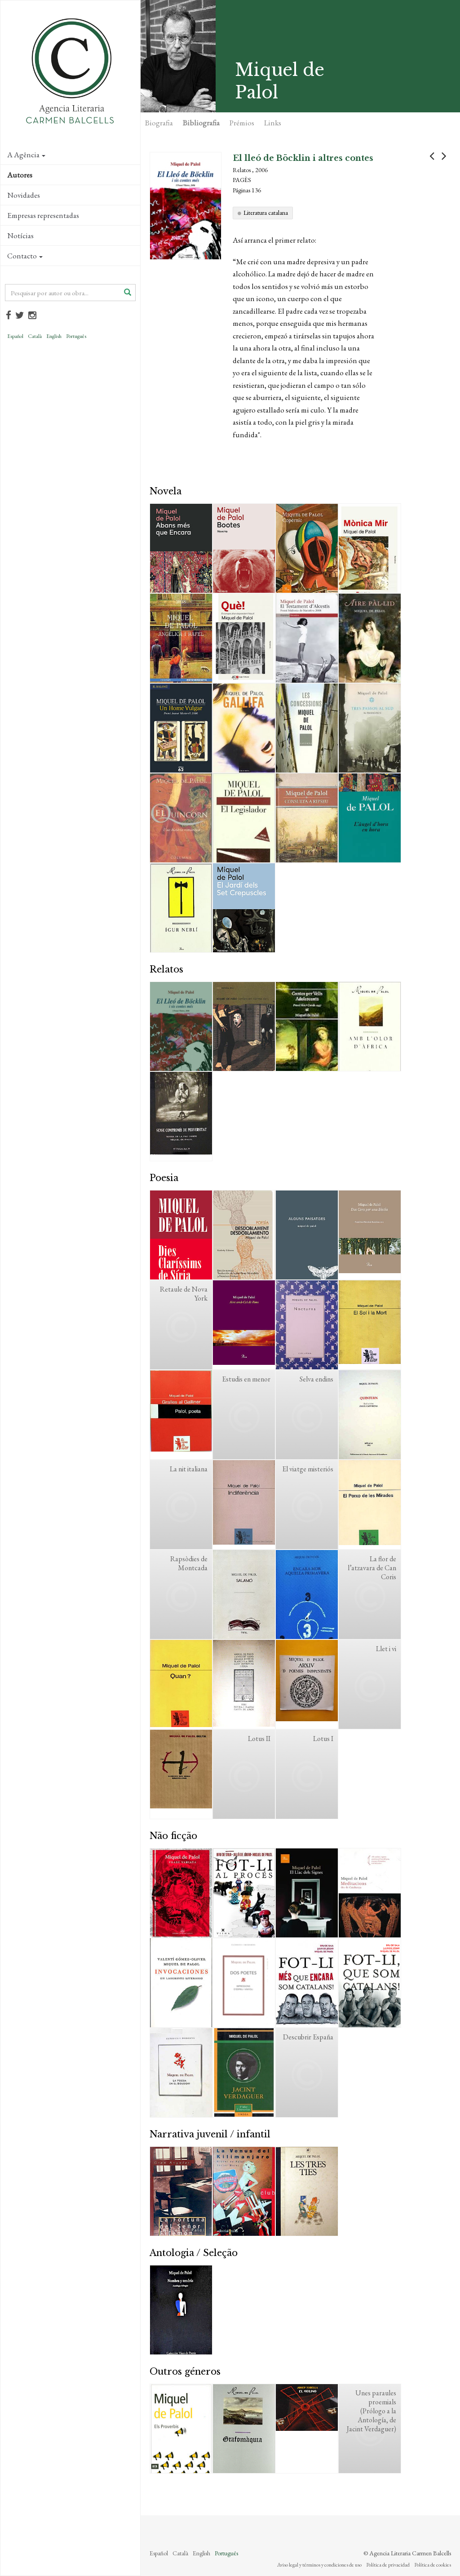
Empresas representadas (43, 215)
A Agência (26, 155)
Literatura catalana (265, 213)
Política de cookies (432, 2564)
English (54, 336)
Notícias (20, 235)
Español (15, 336)
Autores (19, 175)
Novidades (23, 195)
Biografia (159, 123)
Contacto (25, 256)
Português (76, 336)
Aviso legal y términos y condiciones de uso (319, 2564)
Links (272, 123)
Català (35, 336)
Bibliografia (201, 123)
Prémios (242, 123)
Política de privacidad (388, 2564)
